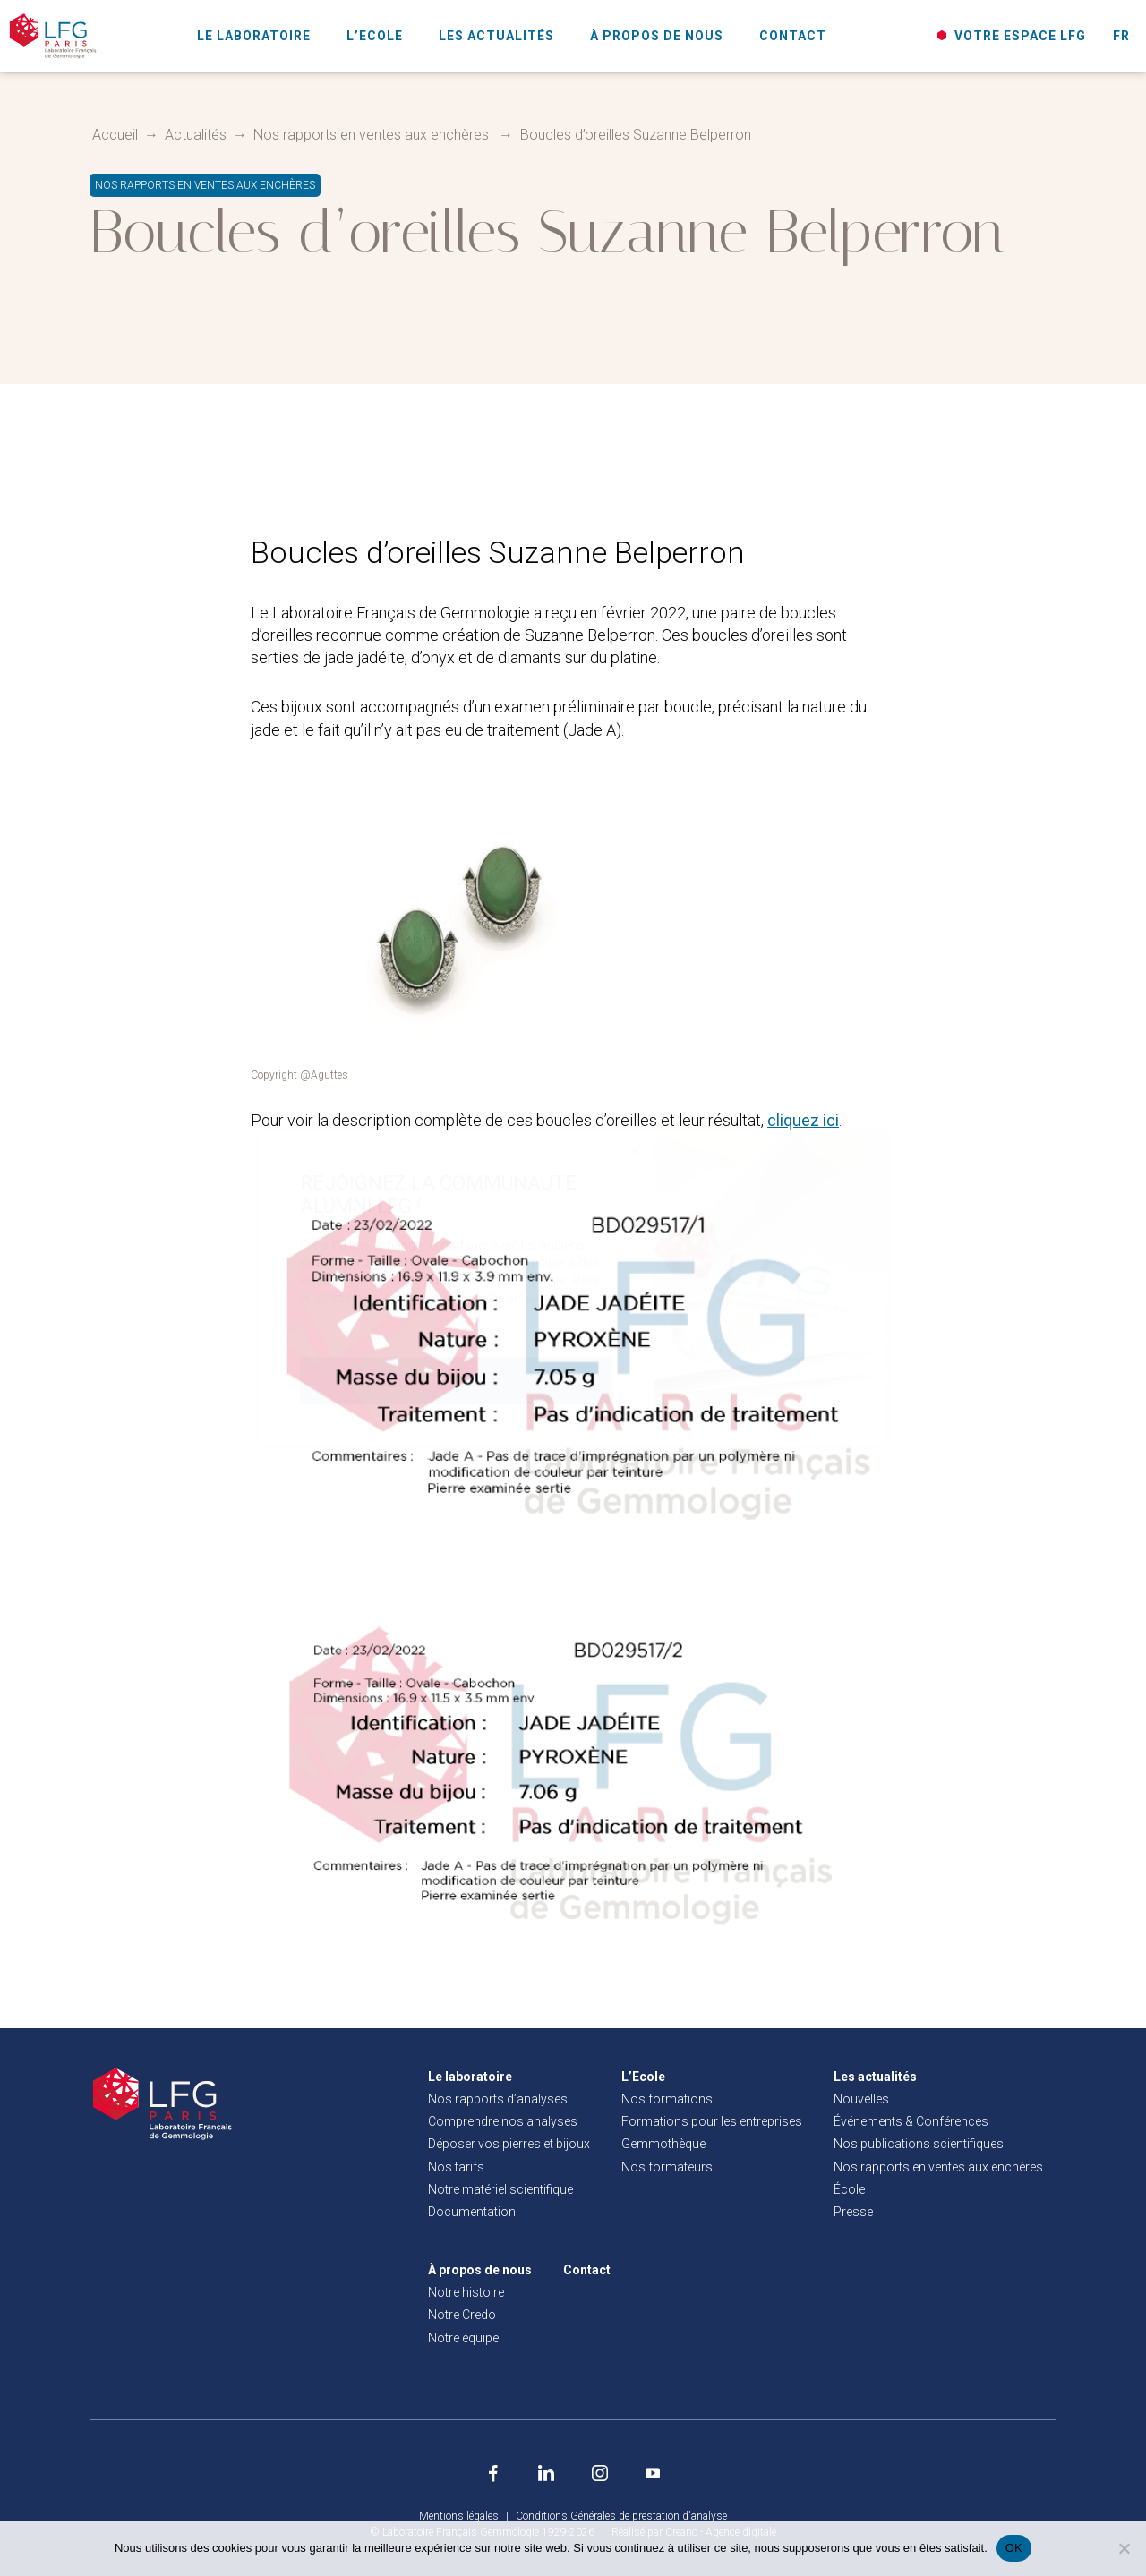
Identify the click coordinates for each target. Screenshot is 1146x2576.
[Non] (1124, 2548)
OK (1013, 2548)
